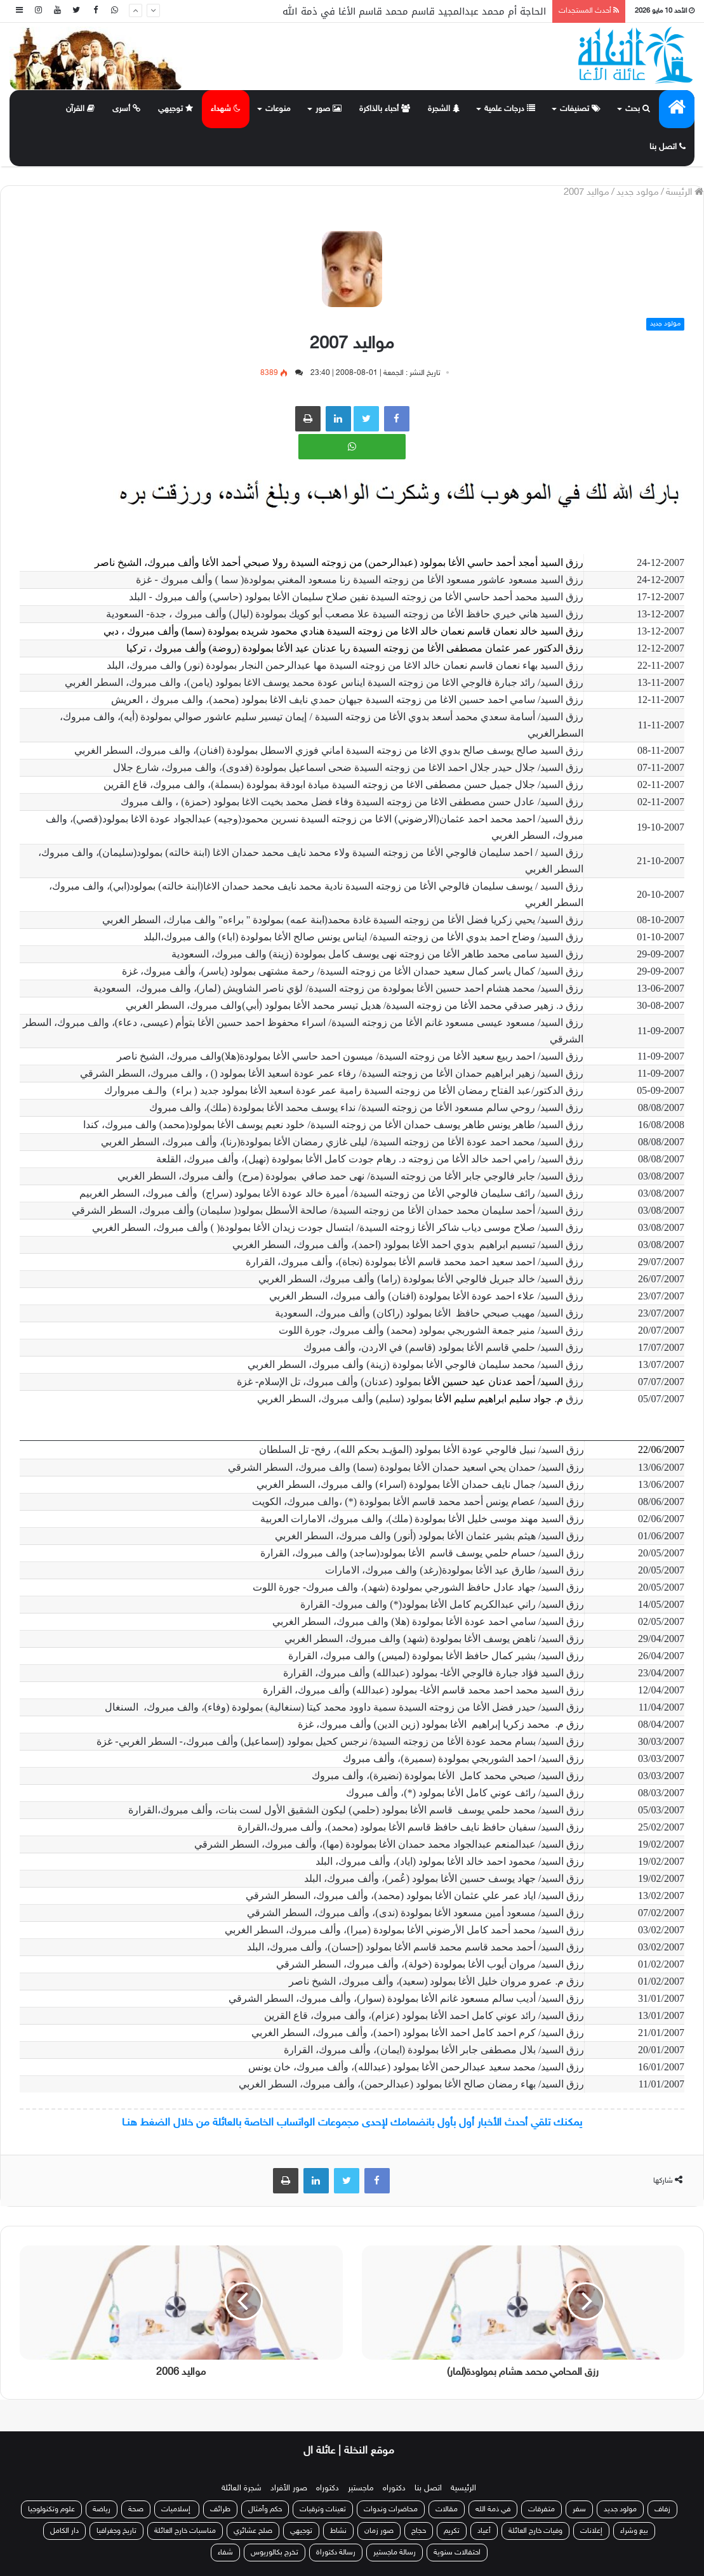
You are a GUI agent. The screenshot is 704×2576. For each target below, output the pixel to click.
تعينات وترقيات (323, 2509)
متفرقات (541, 2509)
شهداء (226, 109)
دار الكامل (64, 2531)
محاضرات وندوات (391, 2509)
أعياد (484, 2531)
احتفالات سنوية (457, 2552)
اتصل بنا (667, 147)
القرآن (80, 109)
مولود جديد (637, 192)
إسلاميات (176, 2509)
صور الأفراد (288, 2488)
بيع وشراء (634, 2531)
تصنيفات (580, 109)
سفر (579, 2509)
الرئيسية (463, 2488)
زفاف (662, 2509)
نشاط (338, 2531)
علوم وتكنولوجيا (51, 2509)
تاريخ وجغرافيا (116, 2531)
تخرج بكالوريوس (274, 2552)
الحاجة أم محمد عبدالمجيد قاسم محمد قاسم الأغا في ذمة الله (414, 11)
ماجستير (361, 2488)
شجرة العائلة (242, 2488)
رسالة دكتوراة (335, 2552)
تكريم (452, 2531)
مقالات (446, 2509)
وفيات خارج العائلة (535, 2531)
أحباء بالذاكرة (384, 109)
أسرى (126, 109)
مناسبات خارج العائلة (185, 2531)
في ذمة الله (492, 2509)
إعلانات (591, 2531)
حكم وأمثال (265, 2509)
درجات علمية (509, 109)
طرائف (220, 2509)
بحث (637, 109)
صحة (135, 2509)
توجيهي (175, 109)
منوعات (278, 109)
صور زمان (379, 2531)
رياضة (101, 2509)
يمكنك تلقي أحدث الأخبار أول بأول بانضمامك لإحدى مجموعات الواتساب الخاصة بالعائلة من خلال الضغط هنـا (352, 2123)
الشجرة (444, 109)
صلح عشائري (253, 2531)
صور (328, 109)
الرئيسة (684, 192)
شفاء (225, 2552)
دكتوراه (394, 2488)
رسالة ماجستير (394, 2552)
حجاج (418, 2531)
